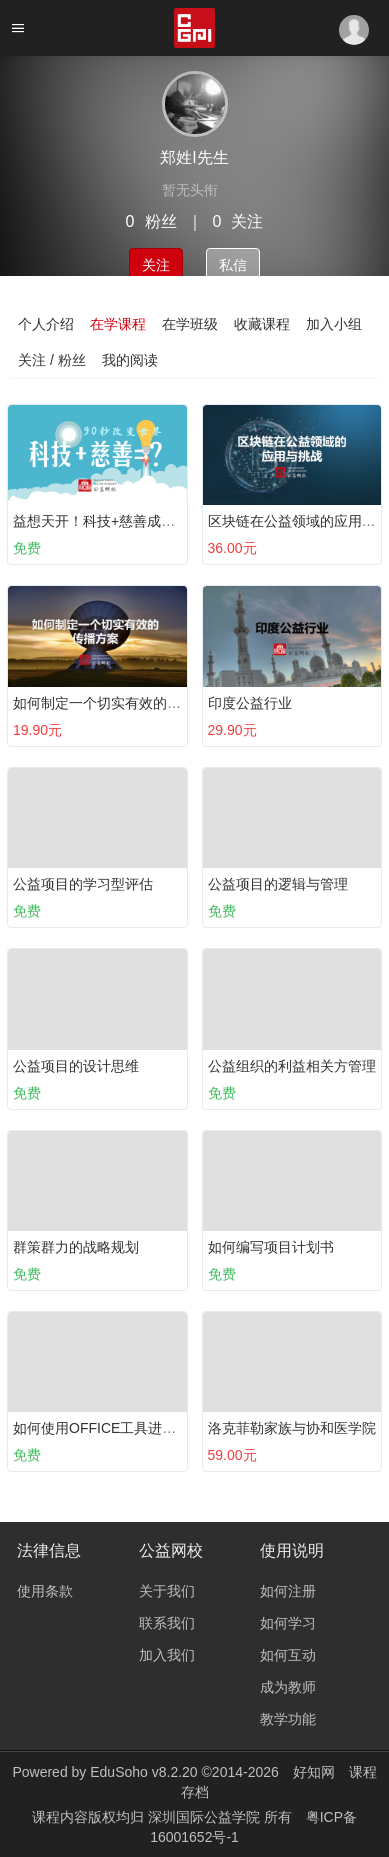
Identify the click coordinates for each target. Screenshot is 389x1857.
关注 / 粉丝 (52, 360)
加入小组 (334, 324)
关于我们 (167, 1591)
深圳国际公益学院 (206, 1817)
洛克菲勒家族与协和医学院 (292, 1428)
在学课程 (118, 324)
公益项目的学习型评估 (83, 884)
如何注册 (288, 1591)
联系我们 (167, 1623)
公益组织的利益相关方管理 (292, 1066)
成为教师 (288, 1687)
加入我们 (167, 1655)
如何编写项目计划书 (271, 1247)
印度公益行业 (250, 703)
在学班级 (190, 324)
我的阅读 (130, 360)
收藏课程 (262, 324)
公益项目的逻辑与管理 (278, 884)
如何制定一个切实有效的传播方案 (118, 703)
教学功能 (288, 1719)
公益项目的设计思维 (76, 1066)
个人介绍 (46, 324)
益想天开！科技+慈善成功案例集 (115, 521)
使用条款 (45, 1591)
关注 (156, 265)
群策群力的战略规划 (76, 1247)
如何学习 (288, 1623)
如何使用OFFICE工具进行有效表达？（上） (150, 1428)
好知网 (314, 1772)
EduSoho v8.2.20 (143, 1772)
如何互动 (288, 1655)
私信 (233, 265)
